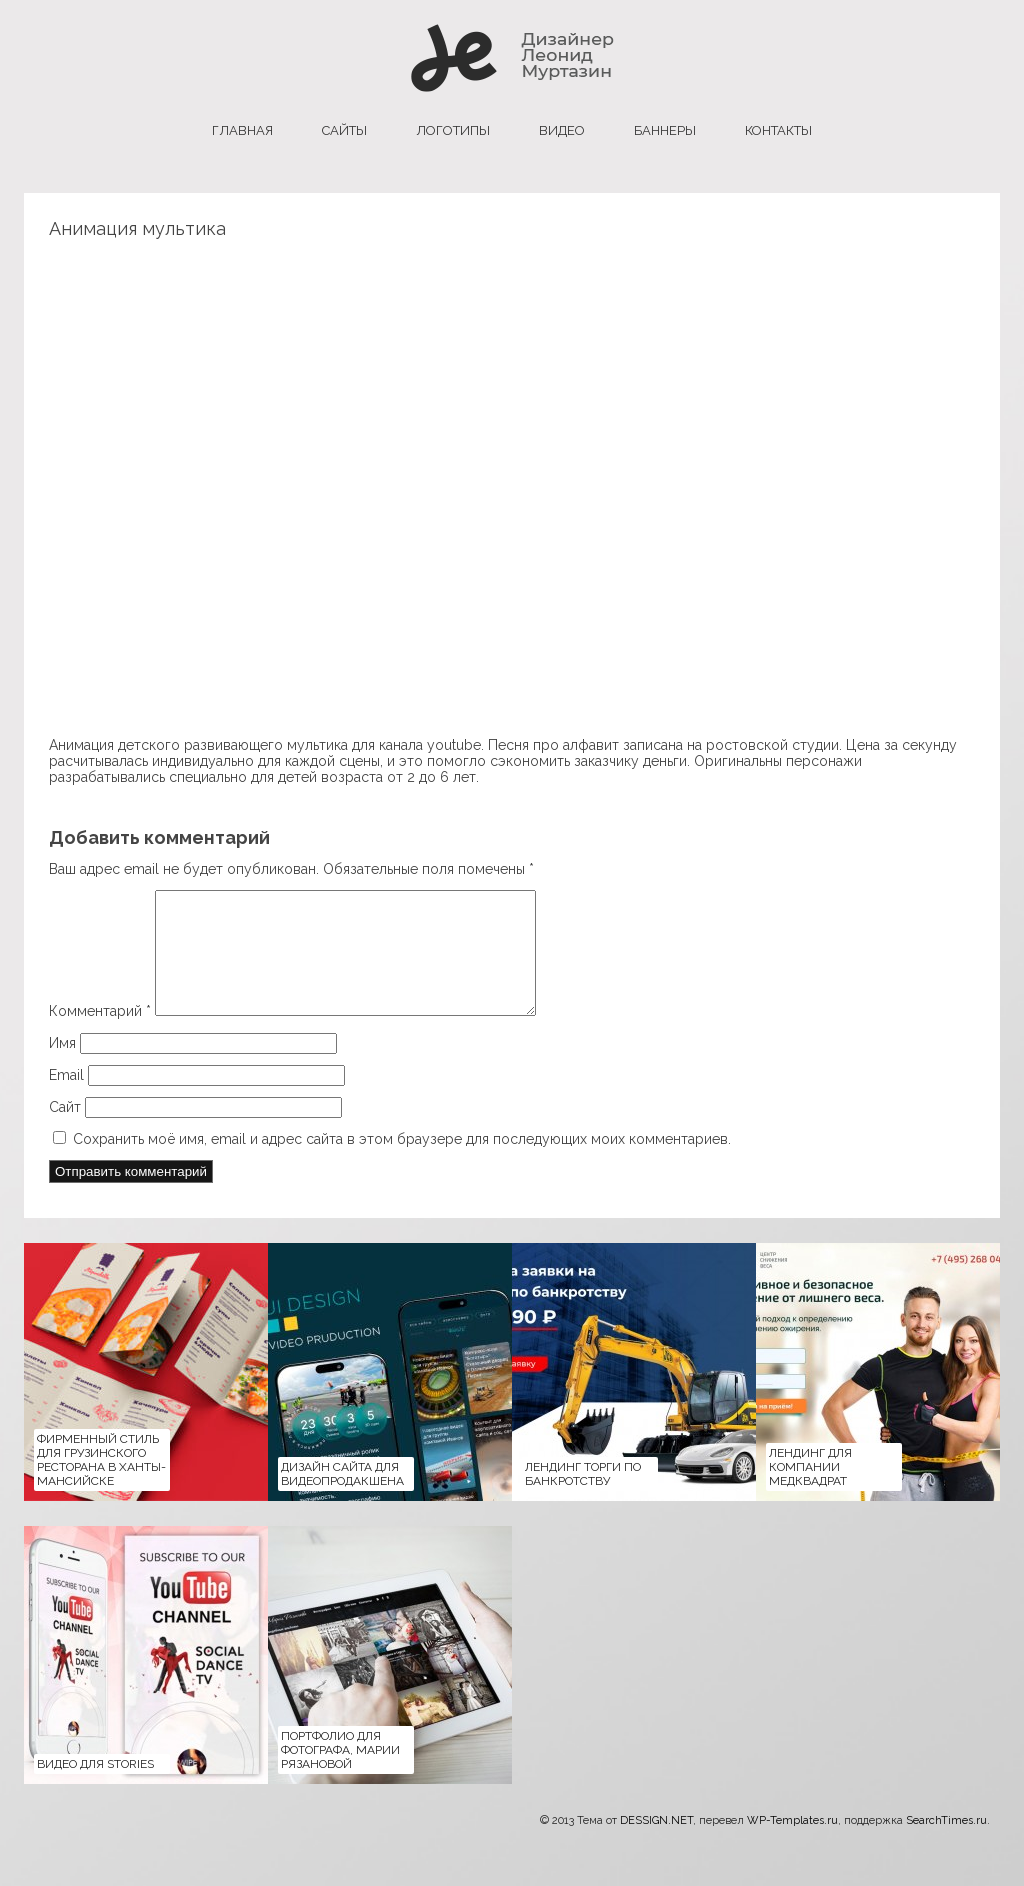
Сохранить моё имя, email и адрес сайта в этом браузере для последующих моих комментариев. (402, 1163)
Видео (562, 130)
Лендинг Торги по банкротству (583, 1498)
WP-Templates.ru (792, 1844)
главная (242, 130)
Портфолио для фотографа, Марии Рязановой (340, 1774)
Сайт (65, 1131)
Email (66, 1099)
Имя (62, 1067)
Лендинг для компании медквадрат (810, 1491)
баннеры (665, 130)
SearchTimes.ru (946, 1844)
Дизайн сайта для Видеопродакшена (342, 1498)
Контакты (778, 130)
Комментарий (100, 1035)
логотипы (453, 130)
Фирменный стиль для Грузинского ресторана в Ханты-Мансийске (101, 1484)
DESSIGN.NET (656, 1844)
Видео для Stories (95, 1788)
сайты (344, 130)
